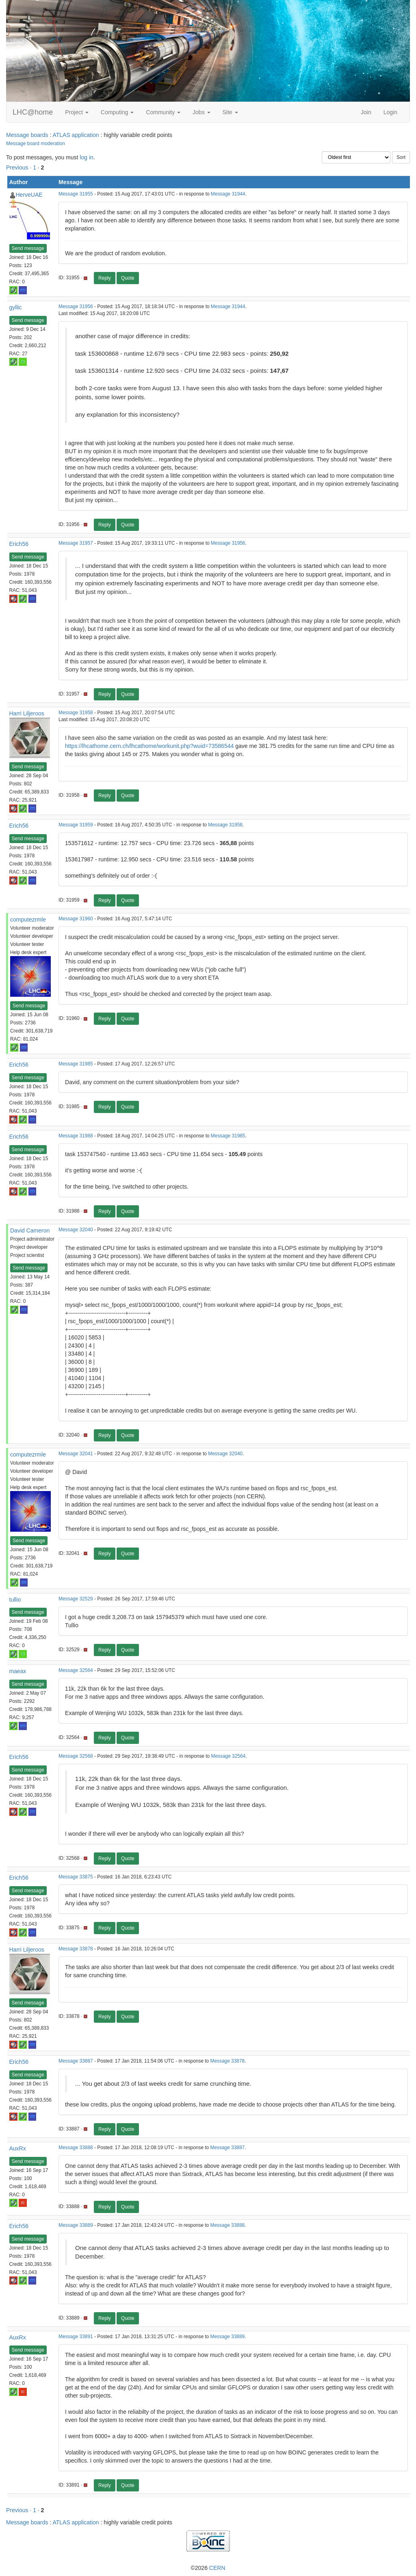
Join (366, 112)
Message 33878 (75, 1949)
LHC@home (33, 112)
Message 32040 (75, 1230)
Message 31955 (75, 194)
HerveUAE (29, 194)
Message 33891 (75, 2336)
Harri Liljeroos (26, 713)
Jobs (201, 112)
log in (86, 157)
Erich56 (18, 544)
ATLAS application (75, 135)
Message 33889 (75, 2225)
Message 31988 (75, 1136)
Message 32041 (75, 1453)
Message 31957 (75, 543)
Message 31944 (228, 194)
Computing (117, 112)
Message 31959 (75, 825)
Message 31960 (75, 919)
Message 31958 (75, 712)
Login (390, 112)
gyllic (15, 307)
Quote (127, 278)
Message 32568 (75, 1756)
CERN (217, 2568)
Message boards (27, 135)
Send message (28, 248)
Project (76, 112)
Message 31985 (75, 1064)
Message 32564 (75, 1670)
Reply (104, 278)
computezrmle (28, 919)
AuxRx (17, 2148)
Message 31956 (75, 306)
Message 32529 (75, 1599)
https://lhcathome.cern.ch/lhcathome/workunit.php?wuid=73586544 (149, 746)
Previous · (19, 167)
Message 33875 (75, 1877)
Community (163, 112)
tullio (15, 1599)
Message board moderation (35, 143)
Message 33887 (75, 2061)
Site (230, 112)
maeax (17, 1671)
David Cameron (30, 1230)
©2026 (208, 2568)
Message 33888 (75, 2147)
